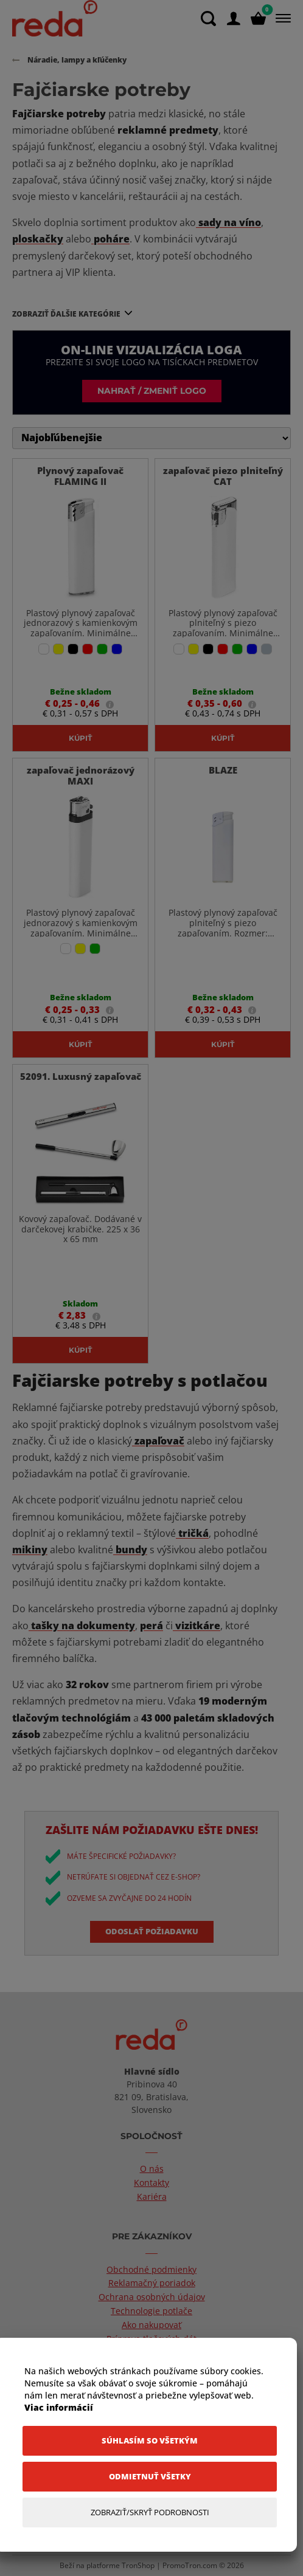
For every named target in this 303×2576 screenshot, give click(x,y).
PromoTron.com (189, 2565)
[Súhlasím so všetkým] (150, 2441)
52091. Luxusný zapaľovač (80, 1076)
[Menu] (281, 18)
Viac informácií (58, 2407)
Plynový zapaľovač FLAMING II (80, 475)
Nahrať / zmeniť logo (151, 390)
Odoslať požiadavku (151, 1931)
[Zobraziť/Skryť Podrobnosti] (150, 2512)
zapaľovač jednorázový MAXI (80, 775)
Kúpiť (80, 738)
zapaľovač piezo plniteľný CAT (223, 475)
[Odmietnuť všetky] (150, 2477)
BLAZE (223, 770)
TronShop (138, 2565)
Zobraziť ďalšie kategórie (66, 314)
